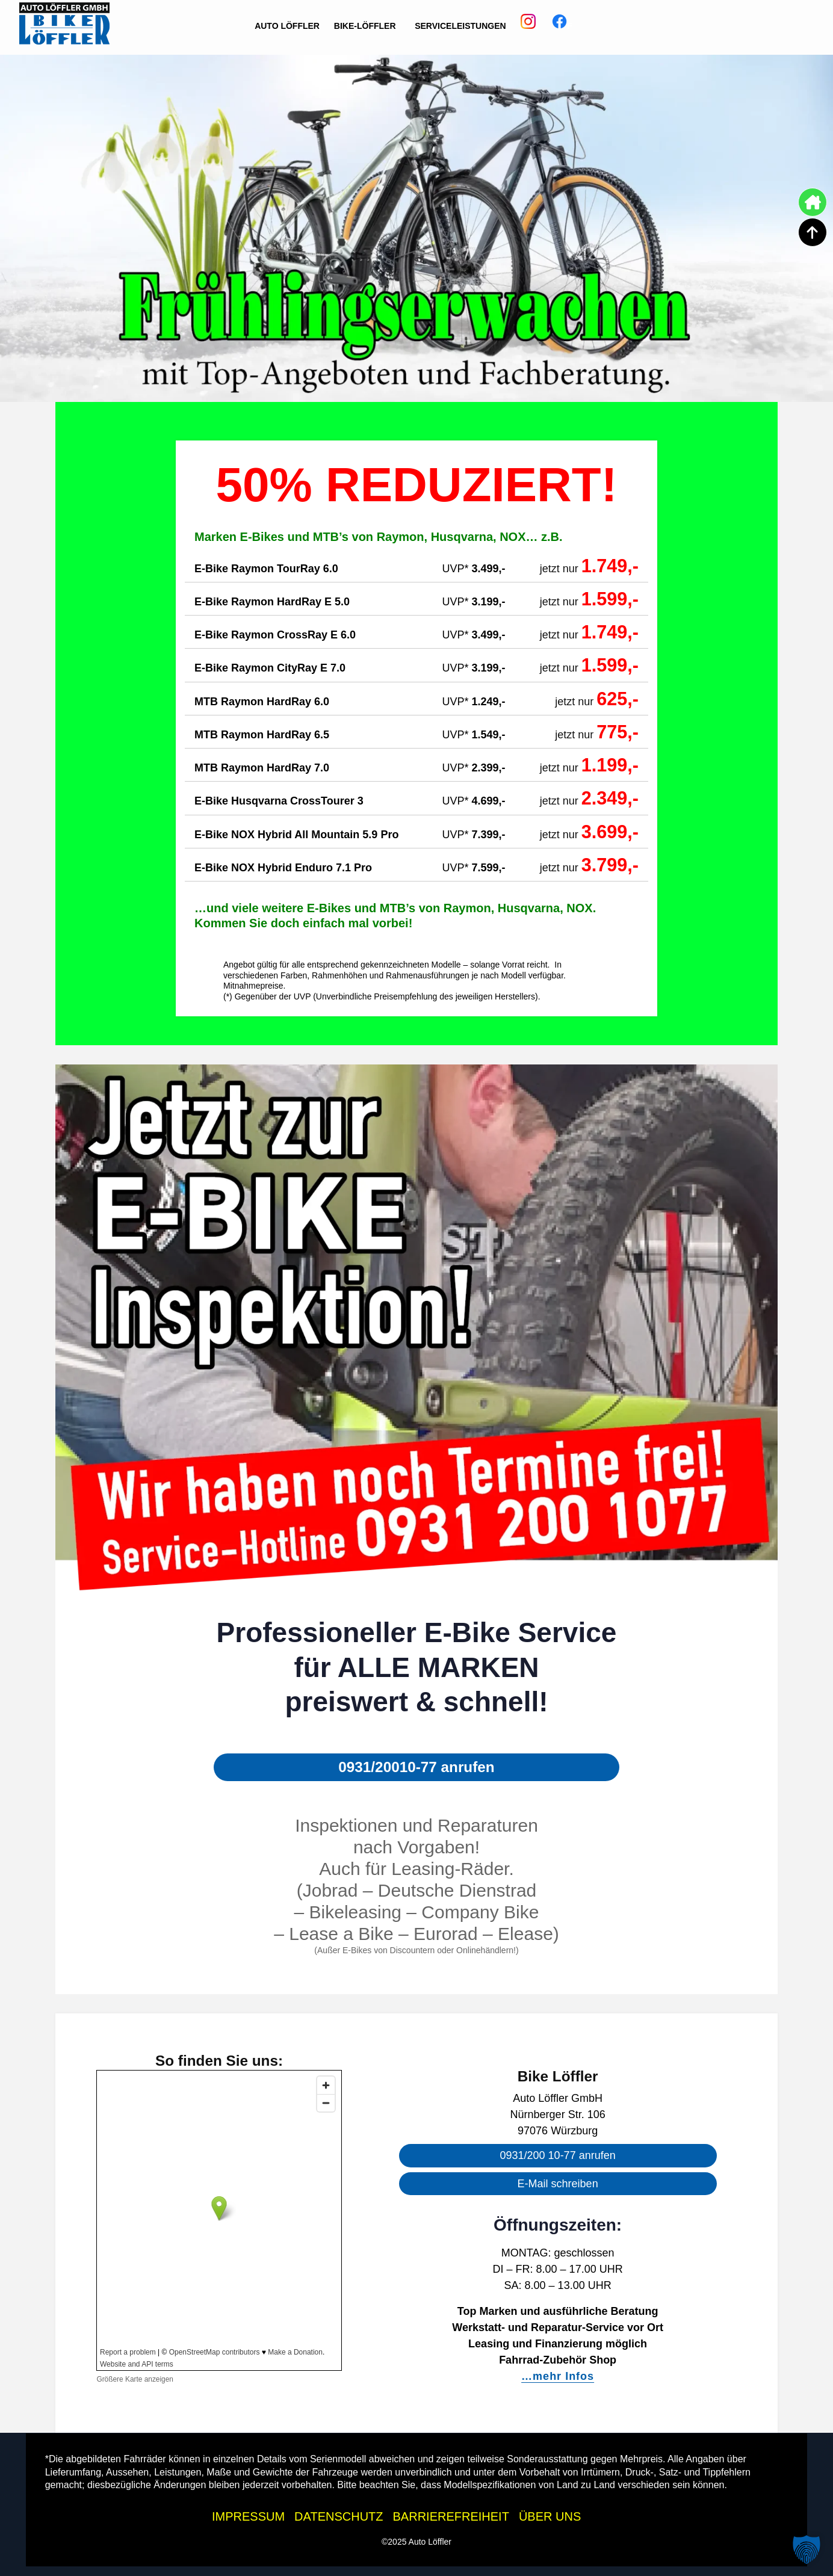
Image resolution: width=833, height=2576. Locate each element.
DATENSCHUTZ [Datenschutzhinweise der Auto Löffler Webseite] (338, 2516)
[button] (806, 2549)
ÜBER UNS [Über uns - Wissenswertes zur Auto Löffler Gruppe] (550, 2516)
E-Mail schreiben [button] (558, 2184)
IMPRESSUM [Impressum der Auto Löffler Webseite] (248, 2516)
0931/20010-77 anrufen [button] (416, 1767)
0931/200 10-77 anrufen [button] (558, 2155)
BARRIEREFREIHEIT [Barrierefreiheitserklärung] (451, 2516)
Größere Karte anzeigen (134, 2379)
